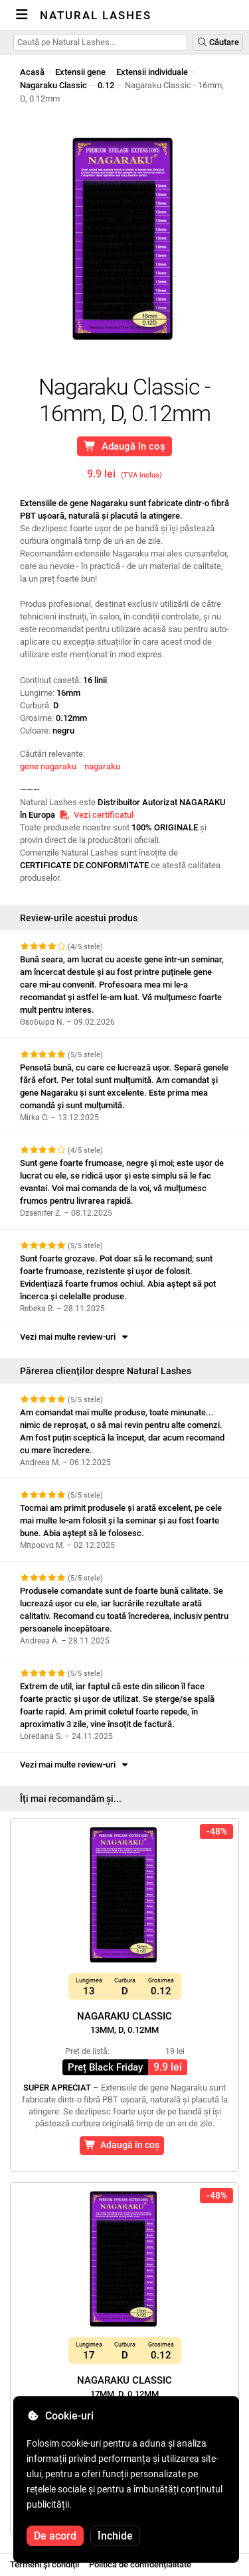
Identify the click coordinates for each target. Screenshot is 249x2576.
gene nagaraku (48, 766)
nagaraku (102, 766)
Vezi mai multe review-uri (75, 1337)
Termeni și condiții (44, 2564)
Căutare (218, 42)
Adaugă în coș (124, 446)
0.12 (106, 85)
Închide (115, 2536)
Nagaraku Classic (53, 85)
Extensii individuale (152, 72)
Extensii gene (80, 72)
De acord (55, 2536)
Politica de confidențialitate (140, 2564)
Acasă (32, 72)
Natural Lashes (95, 15)
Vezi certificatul (96, 815)
